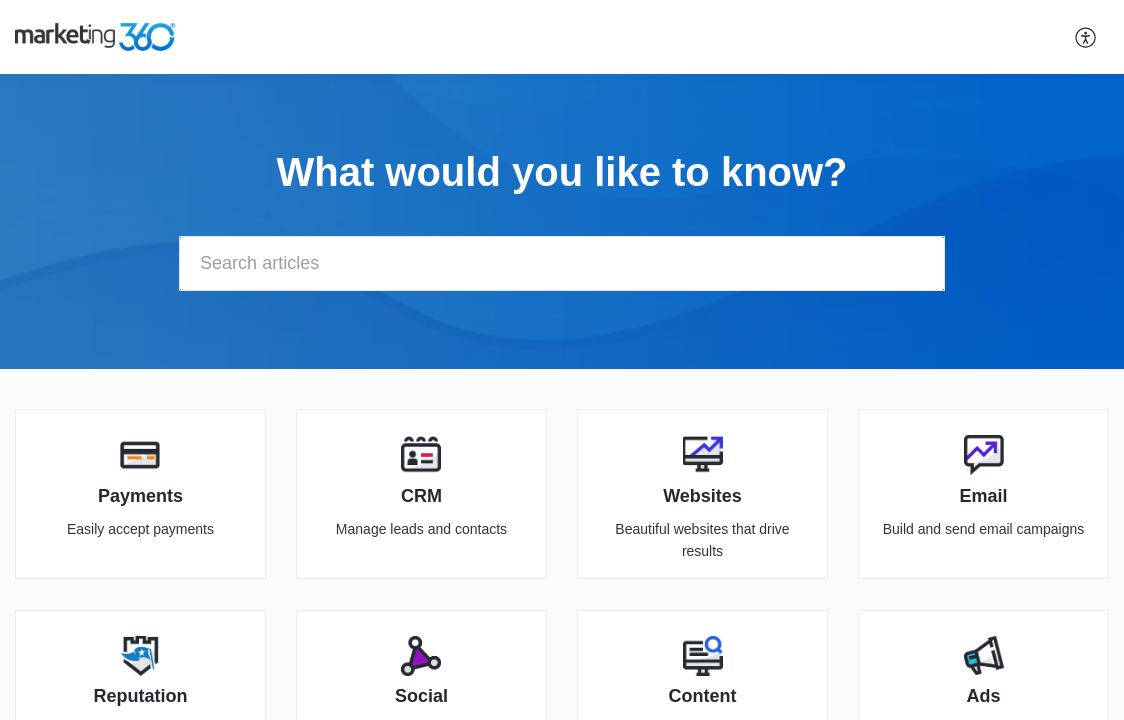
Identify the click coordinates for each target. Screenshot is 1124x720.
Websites (702, 496)
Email (984, 496)
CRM (421, 496)
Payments (140, 496)
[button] (1086, 37)
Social (421, 696)
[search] (562, 263)
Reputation (140, 696)
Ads (984, 696)
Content (703, 696)
